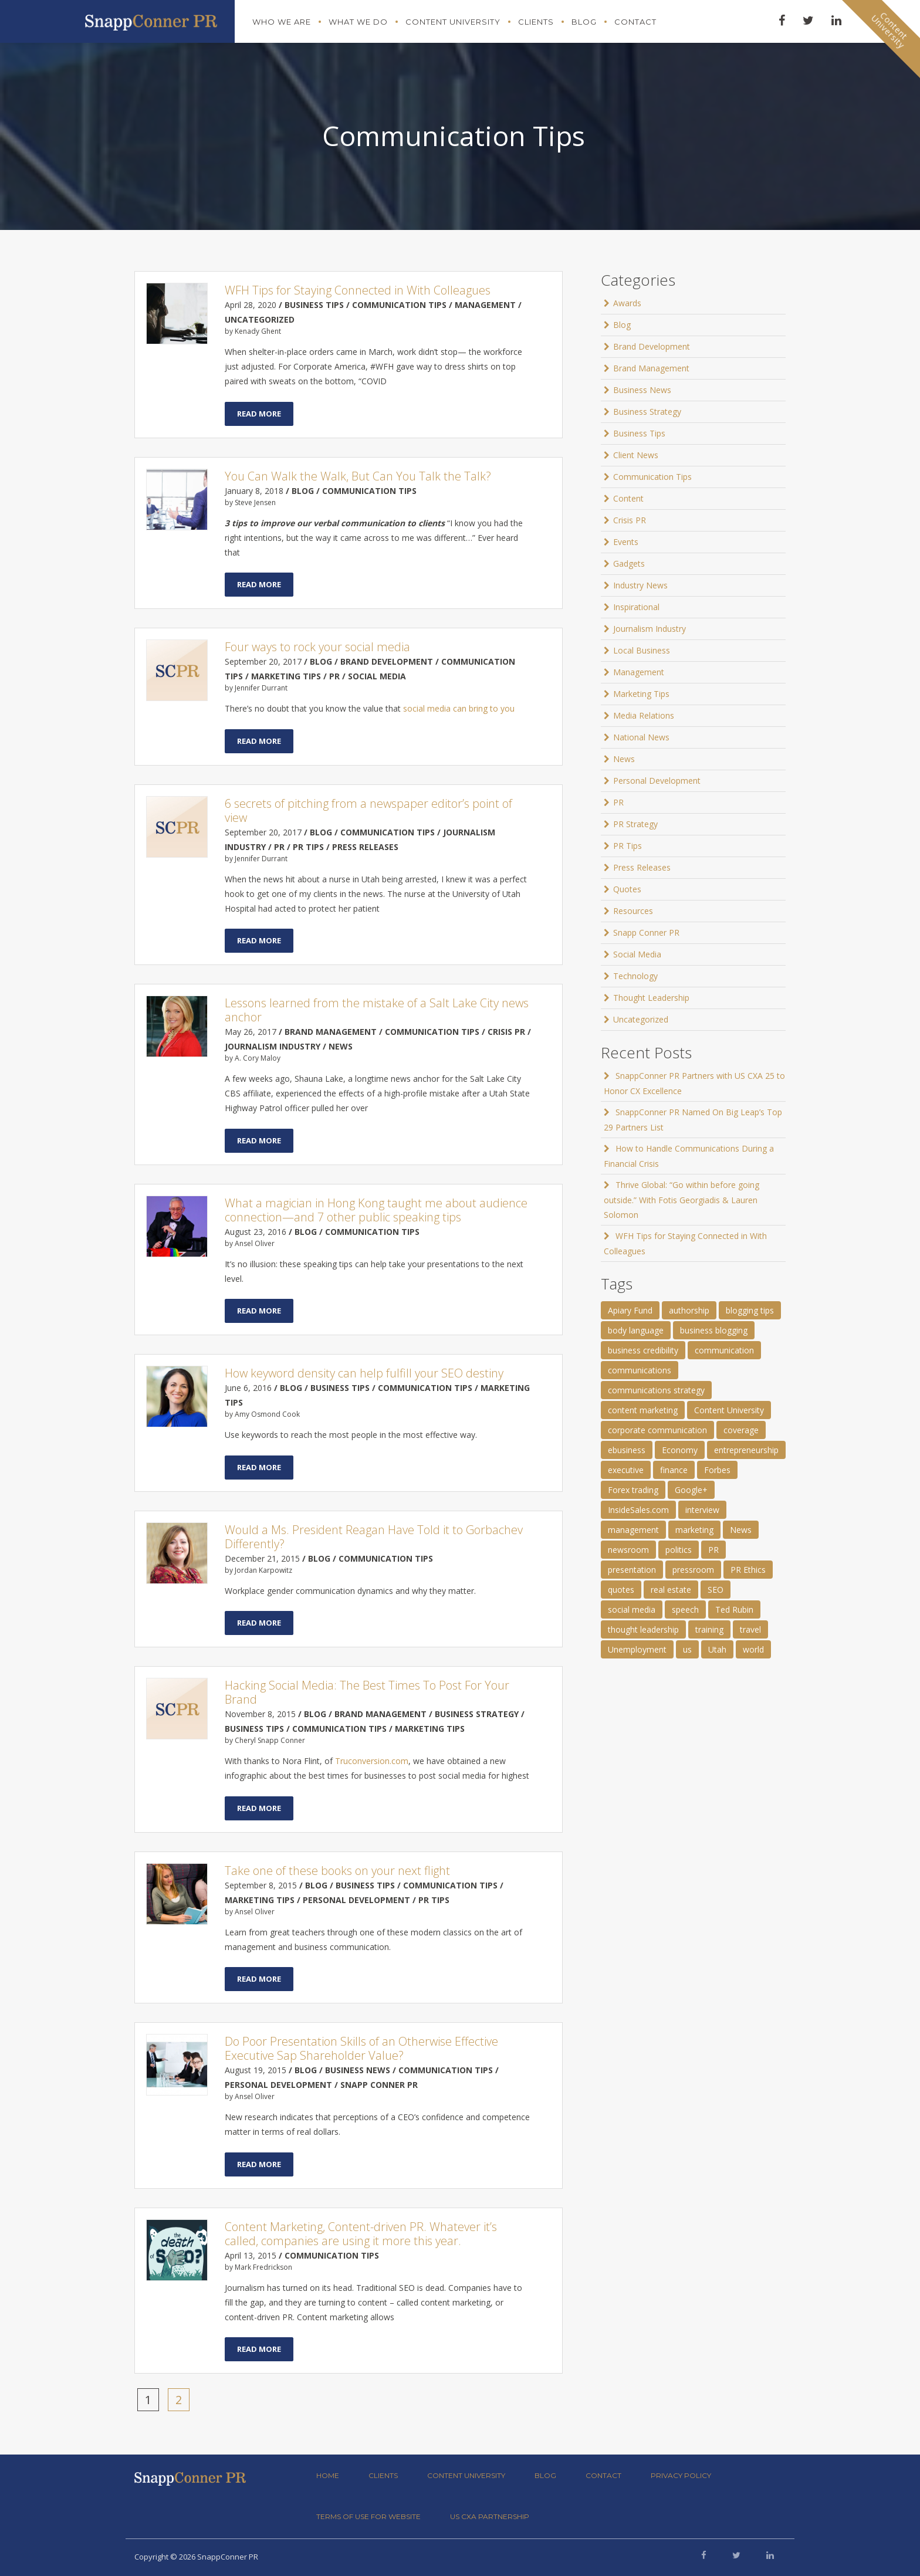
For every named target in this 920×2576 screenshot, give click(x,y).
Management (638, 672)
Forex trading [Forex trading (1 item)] (633, 1489)
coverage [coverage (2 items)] (741, 1430)
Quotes (627, 889)
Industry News (640, 585)
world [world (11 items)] (753, 1649)
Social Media (637, 954)
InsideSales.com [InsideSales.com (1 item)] (638, 1509)
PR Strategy (635, 824)
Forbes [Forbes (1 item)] (717, 1469)
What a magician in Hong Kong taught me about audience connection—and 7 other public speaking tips (376, 1210)
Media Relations (643, 715)
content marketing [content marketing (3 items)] (643, 1410)
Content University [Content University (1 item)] (729, 1410)
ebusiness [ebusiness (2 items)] (626, 1449)
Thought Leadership (651, 997)
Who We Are (281, 21)
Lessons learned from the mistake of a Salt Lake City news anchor (377, 1010)
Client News (635, 455)
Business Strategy (647, 411)
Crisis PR (629, 520)
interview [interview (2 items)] (702, 1509)
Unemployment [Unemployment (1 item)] (637, 1649)
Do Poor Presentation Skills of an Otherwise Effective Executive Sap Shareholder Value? (361, 2048)
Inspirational (636, 606)
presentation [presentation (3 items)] (632, 1569)
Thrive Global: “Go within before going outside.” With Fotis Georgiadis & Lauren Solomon (681, 1199)
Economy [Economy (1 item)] (680, 1449)
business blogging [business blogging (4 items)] (714, 1330)
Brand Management (651, 368)
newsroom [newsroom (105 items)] (628, 1549)
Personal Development (657, 780)
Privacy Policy (681, 2475)
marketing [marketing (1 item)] (694, 1529)
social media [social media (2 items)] (631, 1609)
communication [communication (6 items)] (724, 1350)
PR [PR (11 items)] (713, 1549)
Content (628, 498)
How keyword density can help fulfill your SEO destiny (364, 1373)
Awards (627, 303)
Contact (635, 21)
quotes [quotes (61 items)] (621, 1589)
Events (625, 541)
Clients (536, 21)
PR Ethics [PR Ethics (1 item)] (748, 1569)
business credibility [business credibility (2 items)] (643, 1350)
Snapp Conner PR (646, 932)
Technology (635, 975)
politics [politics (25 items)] (678, 1549)
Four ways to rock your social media (317, 647)
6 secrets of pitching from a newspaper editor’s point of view (368, 810)
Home (327, 2475)
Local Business (641, 650)
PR (618, 802)
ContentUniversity (889, 29)
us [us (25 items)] (687, 1649)
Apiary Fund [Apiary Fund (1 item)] (630, 1310)
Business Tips (639, 433)
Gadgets (629, 563)
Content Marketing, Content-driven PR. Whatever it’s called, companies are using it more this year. (361, 2234)
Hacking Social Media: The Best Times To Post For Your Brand (367, 1692)
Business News (642, 389)
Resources (633, 910)
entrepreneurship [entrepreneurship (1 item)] (746, 1449)
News (624, 758)
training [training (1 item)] (709, 1629)
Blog (584, 21)
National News (641, 737)
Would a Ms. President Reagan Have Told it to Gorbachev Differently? (374, 1537)
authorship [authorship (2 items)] (689, 1310)
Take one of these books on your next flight (337, 1870)
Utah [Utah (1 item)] (717, 1649)
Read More (259, 413)
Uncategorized (640, 1019)
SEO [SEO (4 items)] (715, 1589)
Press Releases (642, 867)
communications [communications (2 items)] (639, 1370)
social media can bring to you (459, 708)
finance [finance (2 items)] (674, 1469)
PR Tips (627, 845)
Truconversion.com (371, 1760)
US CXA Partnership (489, 2516)
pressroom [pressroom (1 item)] (693, 1569)
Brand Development (651, 346)
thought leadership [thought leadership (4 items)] (643, 1629)
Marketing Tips (641, 693)
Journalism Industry (649, 628)
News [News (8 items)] (741, 1529)
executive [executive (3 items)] (626, 1469)
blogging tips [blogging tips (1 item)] (750, 1310)
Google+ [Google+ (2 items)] (691, 1489)
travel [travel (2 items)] (750, 1629)
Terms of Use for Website (368, 2516)
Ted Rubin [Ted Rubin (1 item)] (734, 1609)
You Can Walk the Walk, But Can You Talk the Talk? (358, 476)
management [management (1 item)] (633, 1529)
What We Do (358, 21)
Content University (452, 21)
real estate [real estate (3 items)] (671, 1589)
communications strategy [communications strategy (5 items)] (656, 1390)
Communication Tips (652, 476)
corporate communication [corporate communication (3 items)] (657, 1430)
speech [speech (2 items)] (685, 1609)
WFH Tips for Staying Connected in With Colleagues (358, 290)
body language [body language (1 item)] (636, 1330)
